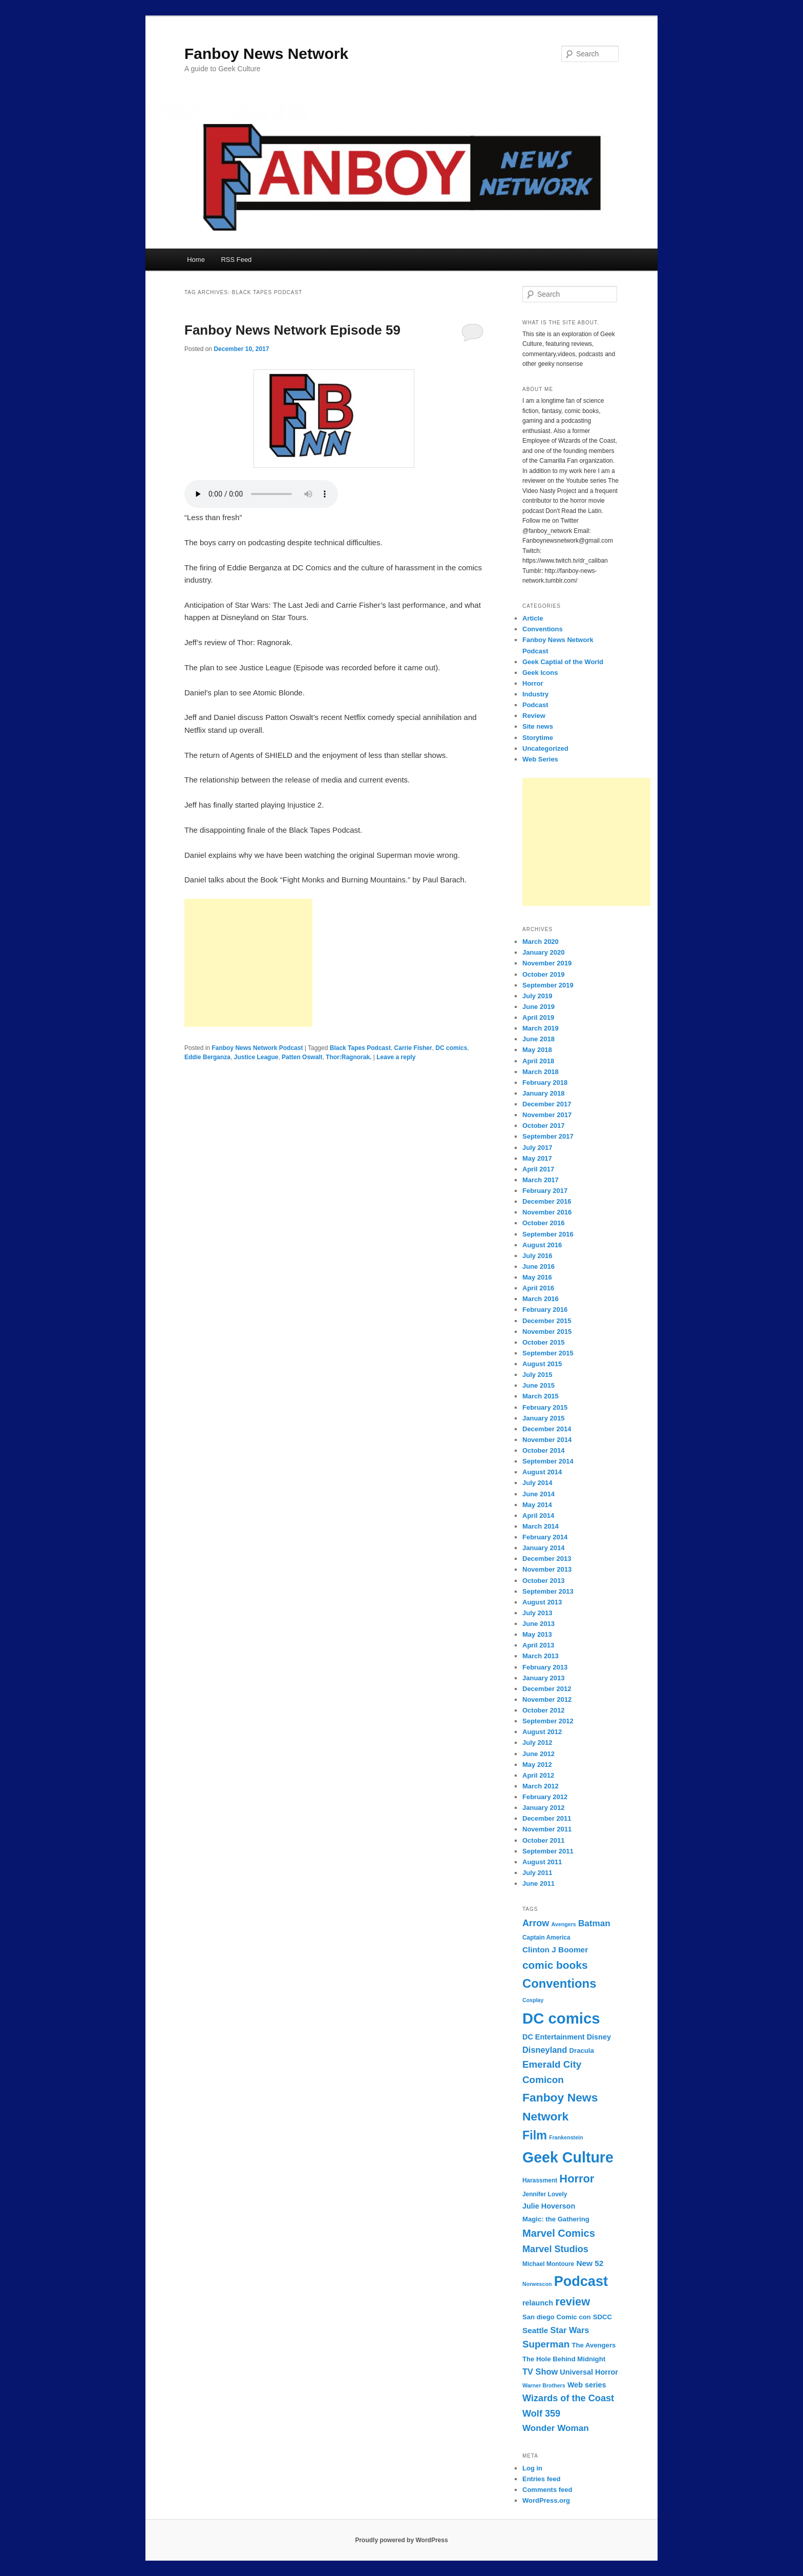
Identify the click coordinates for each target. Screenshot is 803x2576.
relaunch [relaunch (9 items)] (537, 2303)
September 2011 (548, 1851)
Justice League (256, 1057)
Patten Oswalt (302, 1057)
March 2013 (540, 1656)
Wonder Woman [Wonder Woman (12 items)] (555, 2428)
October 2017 (543, 1125)
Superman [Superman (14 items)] (545, 2344)
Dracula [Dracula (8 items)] (581, 2050)
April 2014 (538, 1515)
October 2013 (543, 1580)
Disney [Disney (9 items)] (599, 2037)
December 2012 (546, 1689)
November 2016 (547, 1212)
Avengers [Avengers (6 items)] (564, 1924)
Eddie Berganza (207, 1057)
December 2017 (546, 1104)
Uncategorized (545, 748)
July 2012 (537, 1742)
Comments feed (547, 2489)
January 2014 (543, 1548)
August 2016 (542, 1245)
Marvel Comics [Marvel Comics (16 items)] (558, 2233)
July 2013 (537, 1613)
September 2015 (548, 1353)
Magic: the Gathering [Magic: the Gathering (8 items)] (555, 2219)
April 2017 (538, 1169)
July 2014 (537, 1483)
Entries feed (541, 2479)
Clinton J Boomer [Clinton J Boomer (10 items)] (555, 1949)
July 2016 (537, 1256)
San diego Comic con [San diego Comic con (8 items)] (556, 2317)
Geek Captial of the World (562, 662)
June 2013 (538, 1623)
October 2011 (543, 1840)
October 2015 (543, 1342)
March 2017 (540, 1180)
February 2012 (544, 1797)
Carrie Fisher (413, 1048)
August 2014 (542, 1472)
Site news (537, 726)
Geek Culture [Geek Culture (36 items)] (568, 2157)
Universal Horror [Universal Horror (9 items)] (589, 2372)
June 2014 (538, 1494)
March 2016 (540, 1299)
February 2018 (544, 1082)
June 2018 (538, 1039)
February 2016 (544, 1309)
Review (533, 715)
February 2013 (544, 1667)
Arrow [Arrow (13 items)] (535, 1923)
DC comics (451, 1048)
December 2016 (546, 1201)
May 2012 (537, 1764)
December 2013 (546, 1558)
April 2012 (538, 1775)
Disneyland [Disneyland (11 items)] (544, 2049)
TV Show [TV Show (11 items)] (540, 2371)
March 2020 (540, 941)
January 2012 (543, 1807)
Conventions (542, 629)
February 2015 (544, 1407)
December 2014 (546, 1429)
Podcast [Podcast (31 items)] (581, 2281)
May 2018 (537, 1050)
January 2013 (543, 1678)
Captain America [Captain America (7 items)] (546, 1937)
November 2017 (547, 1115)
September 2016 (548, 1234)
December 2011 (546, 1818)
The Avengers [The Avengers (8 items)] (594, 2345)
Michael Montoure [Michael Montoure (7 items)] (548, 2264)
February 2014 (544, 1537)
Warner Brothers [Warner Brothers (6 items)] (543, 2385)
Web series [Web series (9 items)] (586, 2385)
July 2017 (537, 1147)
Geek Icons (540, 672)
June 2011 (538, 1883)
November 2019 (547, 963)
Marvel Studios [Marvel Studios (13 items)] (555, 2249)
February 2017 (544, 1190)
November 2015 (547, 1331)
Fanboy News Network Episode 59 (292, 330)
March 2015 (540, 1396)
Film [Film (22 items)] (534, 2135)
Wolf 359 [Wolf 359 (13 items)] (541, 2413)
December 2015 (546, 1321)
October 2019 (543, 974)
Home (196, 259)
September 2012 (548, 1721)
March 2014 (540, 1526)
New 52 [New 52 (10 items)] (589, 2263)
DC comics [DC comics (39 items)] (561, 2018)
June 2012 (538, 1754)
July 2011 (537, 1873)
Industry (535, 694)
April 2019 (538, 1017)
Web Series (540, 759)
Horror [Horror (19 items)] (576, 2178)
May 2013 (537, 1634)
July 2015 (537, 1374)
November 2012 (547, 1699)
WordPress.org (546, 2500)
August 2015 (542, 1364)
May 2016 (537, 1277)
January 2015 (543, 1418)
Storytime (537, 737)
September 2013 (548, 1591)
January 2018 (543, 1093)
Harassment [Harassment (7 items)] (539, 2180)
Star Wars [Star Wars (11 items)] (570, 2330)
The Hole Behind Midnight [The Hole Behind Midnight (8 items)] (563, 2359)
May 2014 (537, 1505)
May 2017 (537, 1158)
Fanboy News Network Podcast (257, 1048)
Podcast (535, 705)
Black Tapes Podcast (360, 1048)
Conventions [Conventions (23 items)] (559, 1983)
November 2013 (547, 1569)
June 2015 (538, 1385)
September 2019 (548, 985)
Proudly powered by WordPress (401, 2540)
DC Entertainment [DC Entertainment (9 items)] (553, 2037)
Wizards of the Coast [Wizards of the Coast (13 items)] (568, 2398)
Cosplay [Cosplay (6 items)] (532, 2000)
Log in (532, 2468)
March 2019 (540, 1028)
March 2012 (540, 1786)
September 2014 (548, 1461)
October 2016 (543, 1223)
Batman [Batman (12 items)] (594, 1923)
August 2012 (542, 1732)
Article (532, 618)
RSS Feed (236, 259)
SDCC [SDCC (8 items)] (602, 2317)
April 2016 (538, 1288)
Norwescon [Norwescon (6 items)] (537, 2284)
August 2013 (542, 1602)
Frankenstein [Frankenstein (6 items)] (566, 2137)
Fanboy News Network (266, 53)
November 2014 (547, 1440)
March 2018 (540, 1072)
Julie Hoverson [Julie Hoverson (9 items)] (548, 2206)
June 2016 (538, 1266)
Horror (532, 683)
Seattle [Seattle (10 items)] (535, 2330)
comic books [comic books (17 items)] (555, 1965)
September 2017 (548, 1136)
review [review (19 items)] (572, 2301)
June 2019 (538, 1007)
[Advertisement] (248, 963)
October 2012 (543, 1710)
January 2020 (543, 952)
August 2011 (542, 1862)
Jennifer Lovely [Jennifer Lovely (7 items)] (544, 2194)
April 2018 (538, 1061)
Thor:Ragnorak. (348, 1057)
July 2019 (537, 996)
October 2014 (543, 1450)
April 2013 (538, 1645)
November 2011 (547, 1829)
